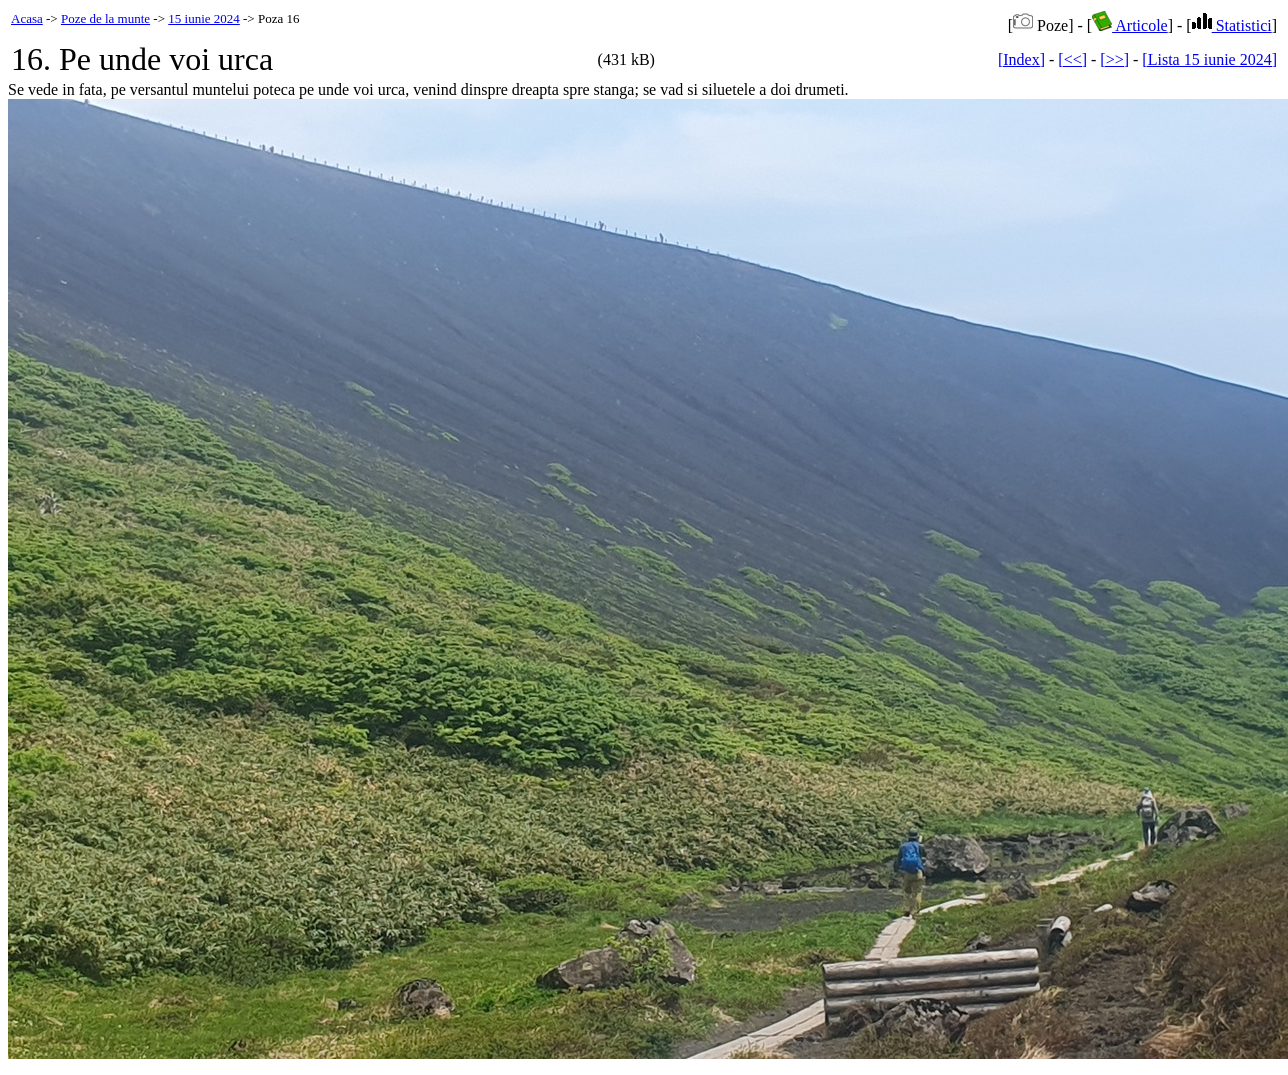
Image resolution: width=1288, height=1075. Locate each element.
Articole (1130, 25)
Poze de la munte (105, 18)
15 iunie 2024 (204, 18)
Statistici (1232, 25)
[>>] (1114, 59)
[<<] (1072, 59)
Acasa (27, 18)
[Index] (1021, 59)
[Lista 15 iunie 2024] (1209, 59)
